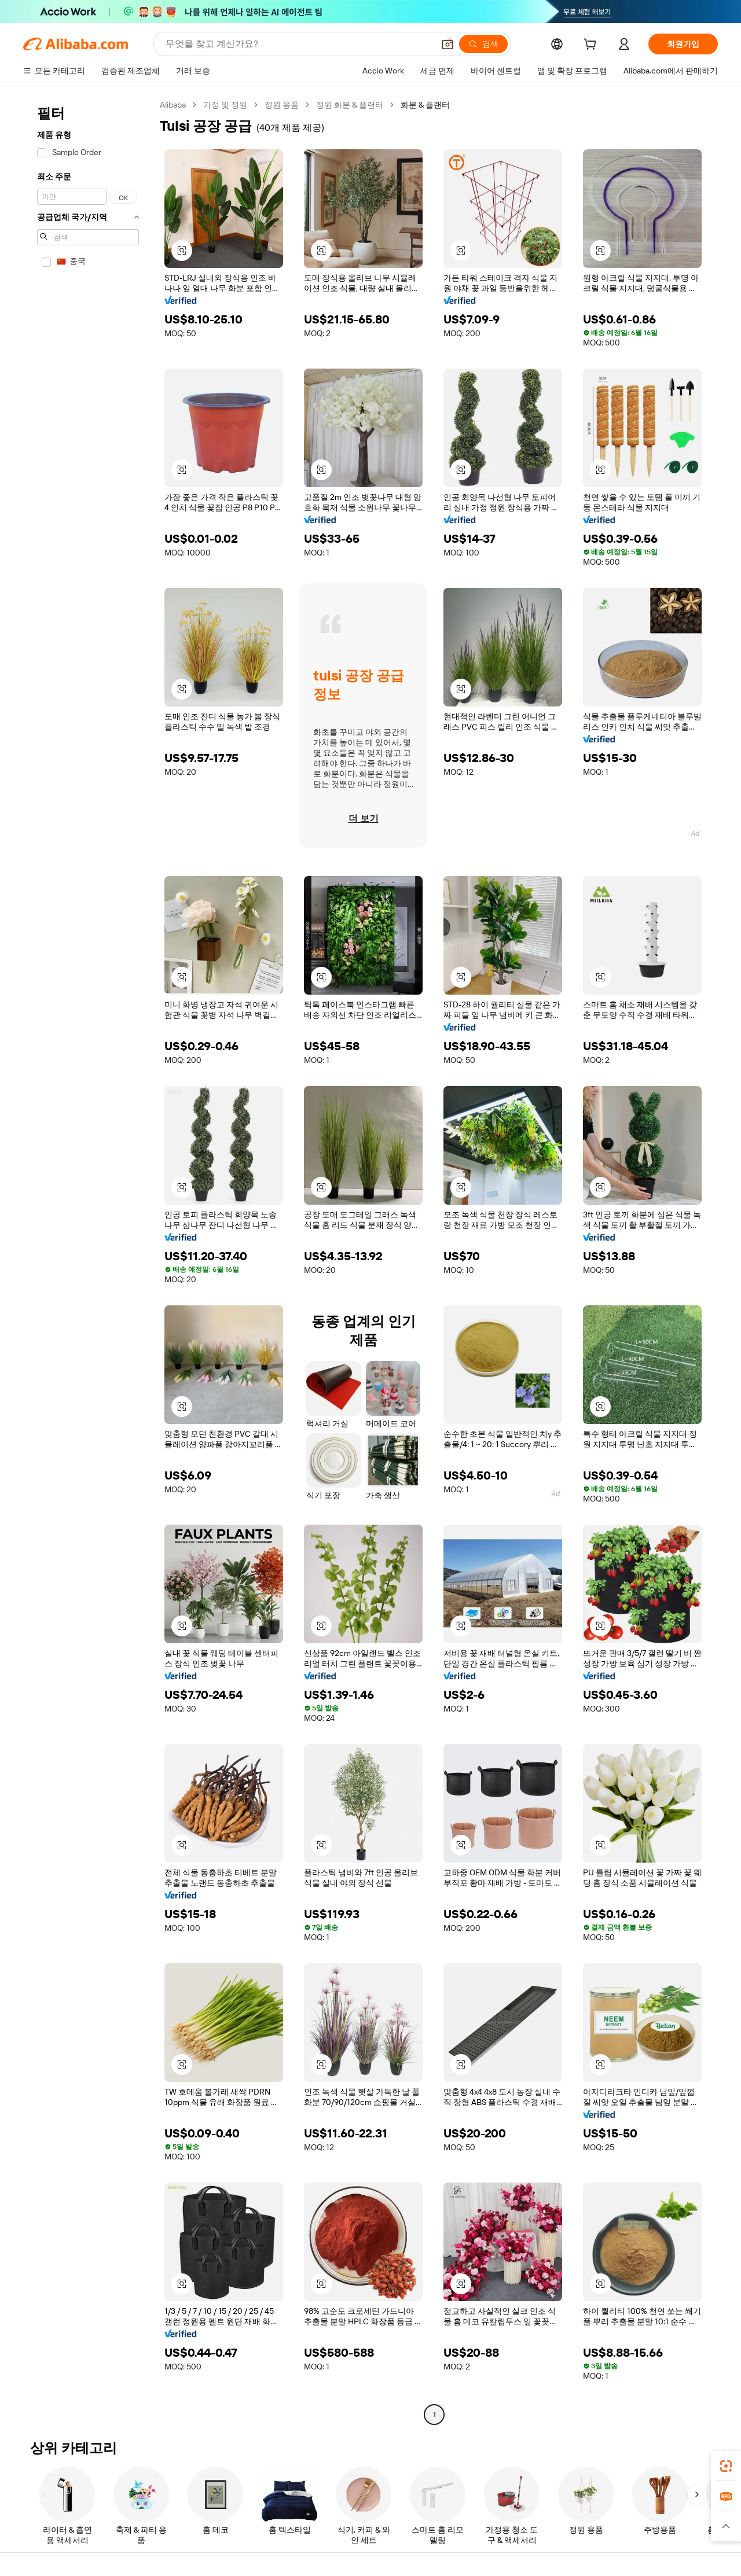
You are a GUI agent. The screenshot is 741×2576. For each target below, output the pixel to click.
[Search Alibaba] (298, 44)
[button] (447, 44)
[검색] (483, 44)
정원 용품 (282, 104)
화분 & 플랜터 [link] (425, 104)
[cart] (592, 45)
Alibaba (173, 104)
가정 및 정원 (225, 104)
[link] (726, 2466)
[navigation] (88, 1261)
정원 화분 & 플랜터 (349, 104)
